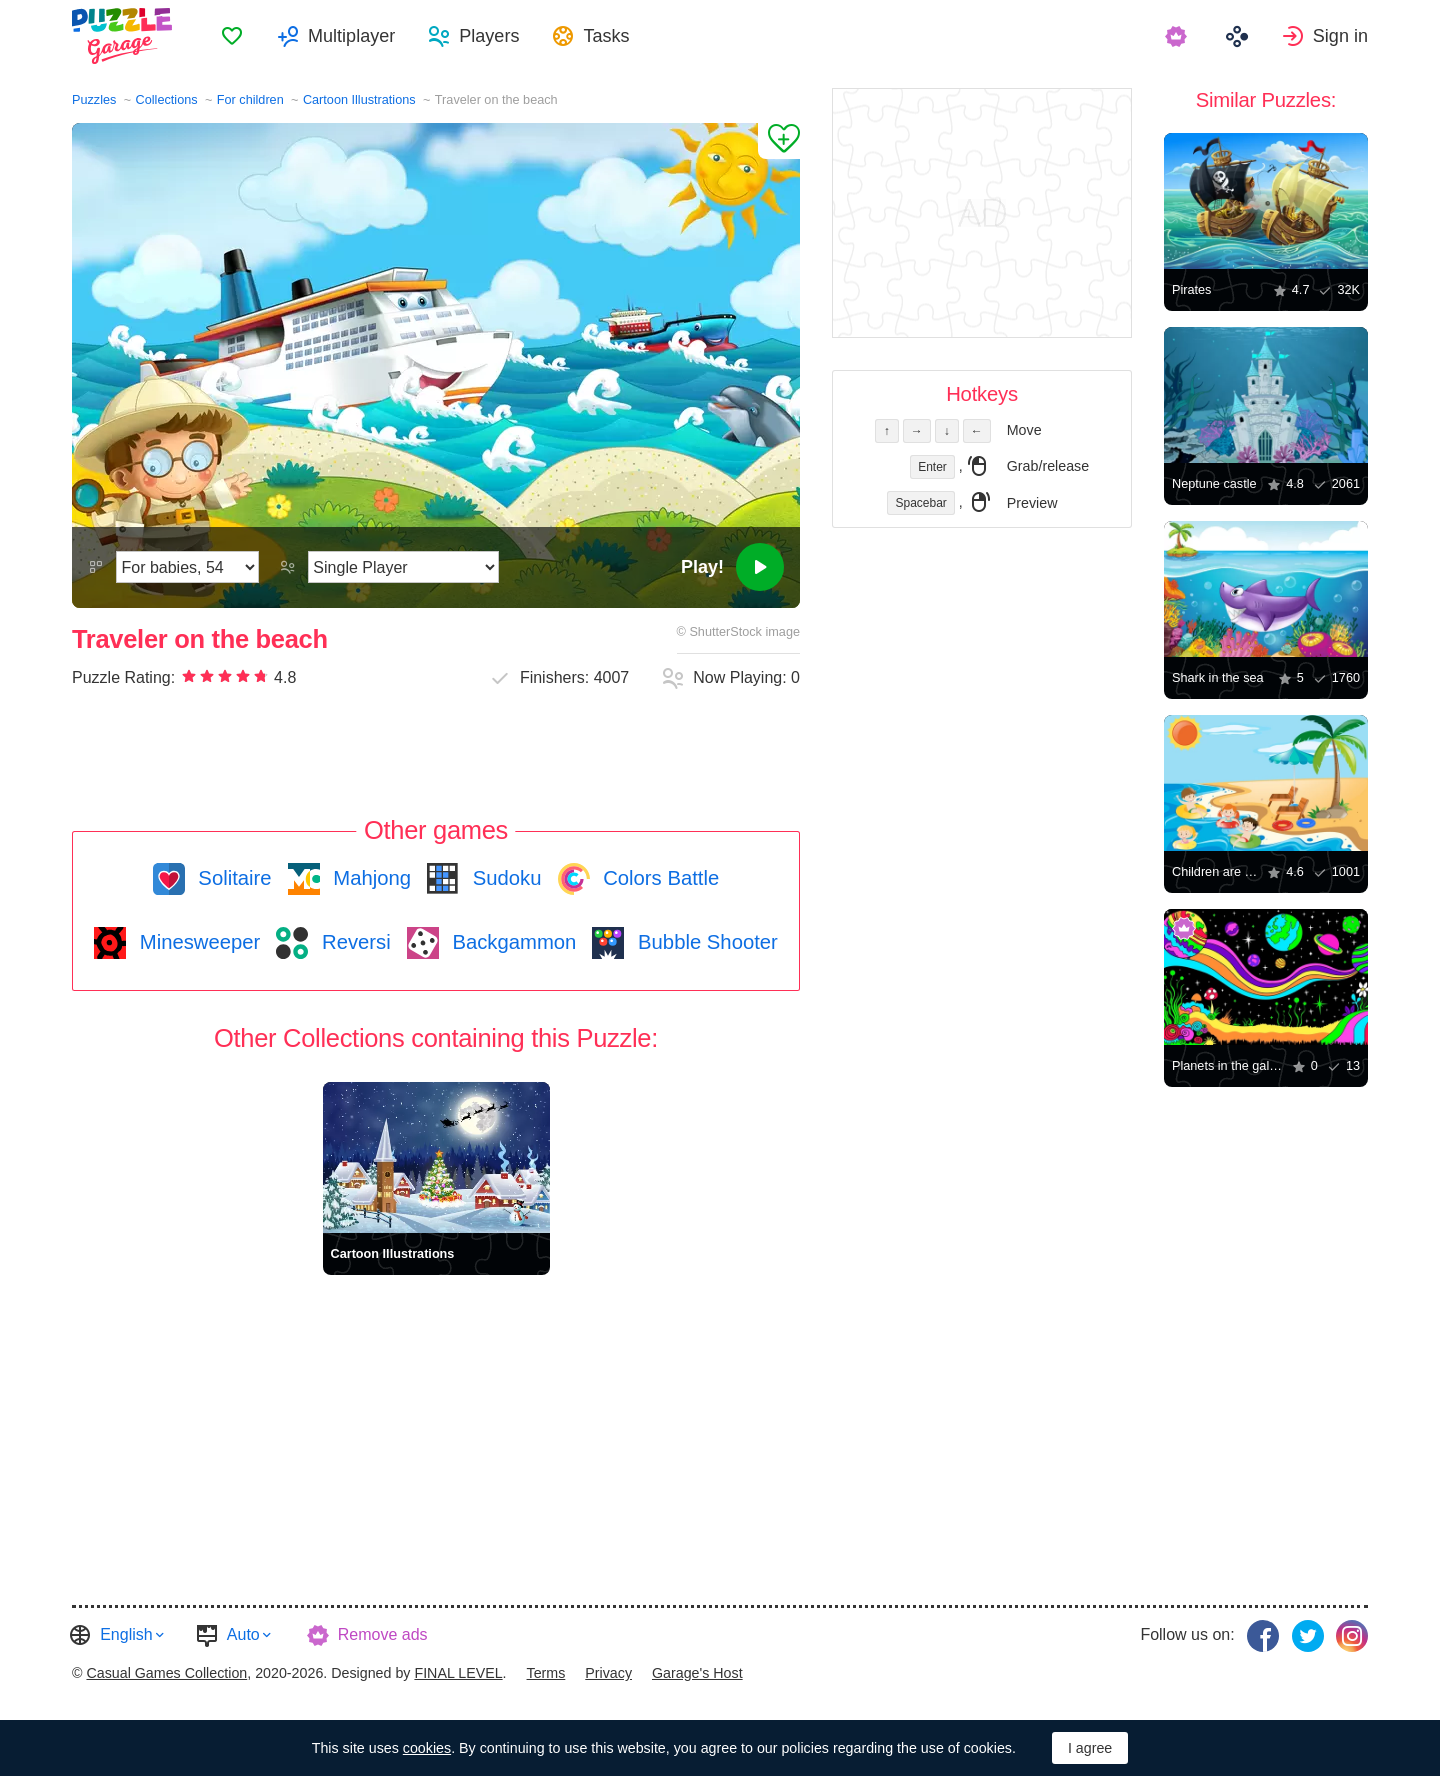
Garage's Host (697, 1673)
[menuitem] (232, 36)
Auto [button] (243, 1634)
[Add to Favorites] (779, 141)
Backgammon (512, 942)
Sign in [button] (1340, 36)
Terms (546, 1673)
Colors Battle (659, 878)
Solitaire (232, 878)
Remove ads (383, 1634)
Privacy (608, 1673)
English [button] (126, 1634)
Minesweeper (197, 942)
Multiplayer (351, 36)
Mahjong (369, 878)
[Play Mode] (403, 567)
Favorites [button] (232, 36)
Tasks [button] (606, 36)
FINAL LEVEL (458, 1673)
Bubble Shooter (704, 942)
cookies (427, 1748)
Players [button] (489, 36)
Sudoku (504, 878)
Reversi (353, 942)
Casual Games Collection (166, 1673)
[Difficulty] (187, 567)
